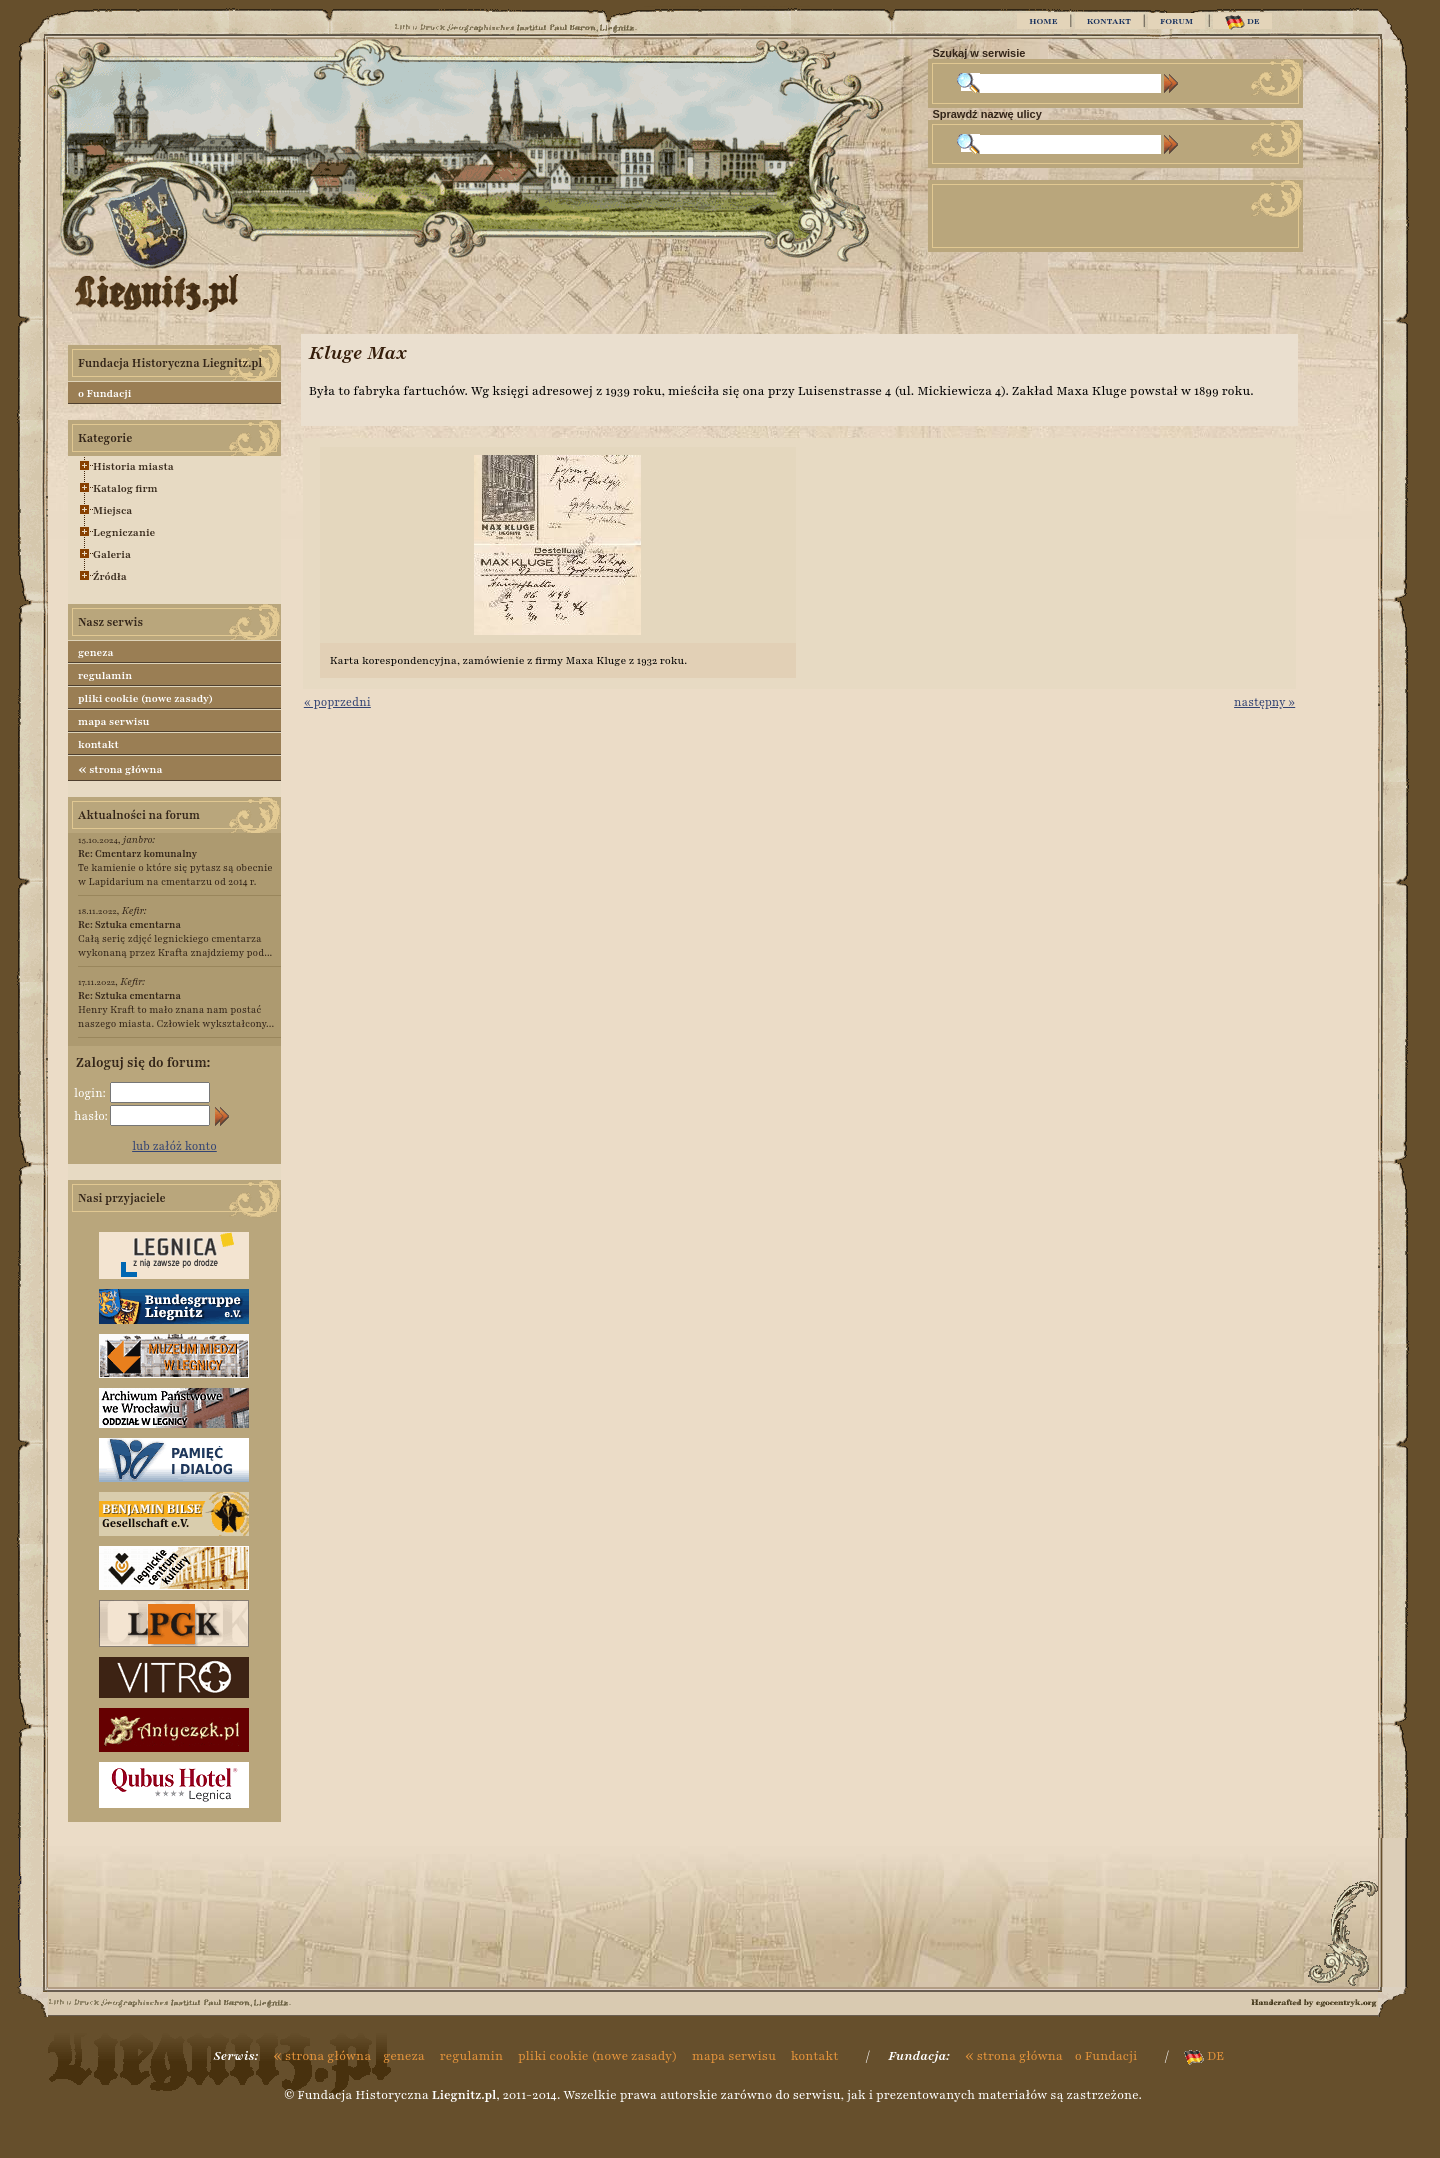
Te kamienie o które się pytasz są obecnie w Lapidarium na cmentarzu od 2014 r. (175, 867)
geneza (95, 652)
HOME (1043, 21)
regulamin (105, 675)
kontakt (98, 744)
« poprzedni (337, 702)
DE (1242, 22)
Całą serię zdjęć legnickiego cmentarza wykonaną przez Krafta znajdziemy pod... (175, 938)
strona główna (120, 769)
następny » (1264, 702)
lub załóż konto (174, 1146)
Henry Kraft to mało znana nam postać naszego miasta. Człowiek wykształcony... (176, 1009)
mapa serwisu (113, 721)
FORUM (1176, 21)
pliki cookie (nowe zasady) (145, 698)
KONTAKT (1109, 21)
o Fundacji (104, 393)
